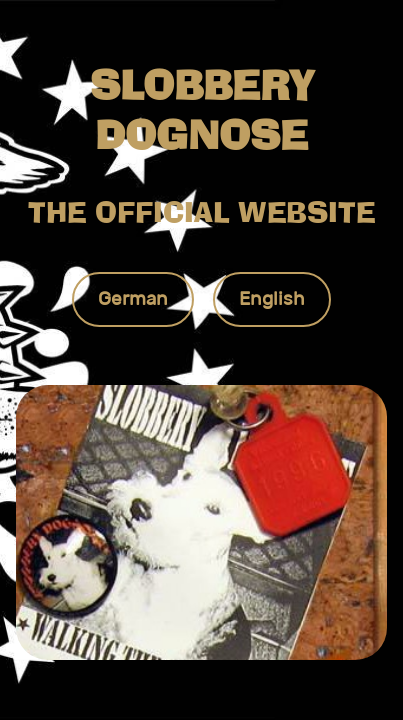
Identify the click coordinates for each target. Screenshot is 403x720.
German (133, 298)
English (272, 298)
